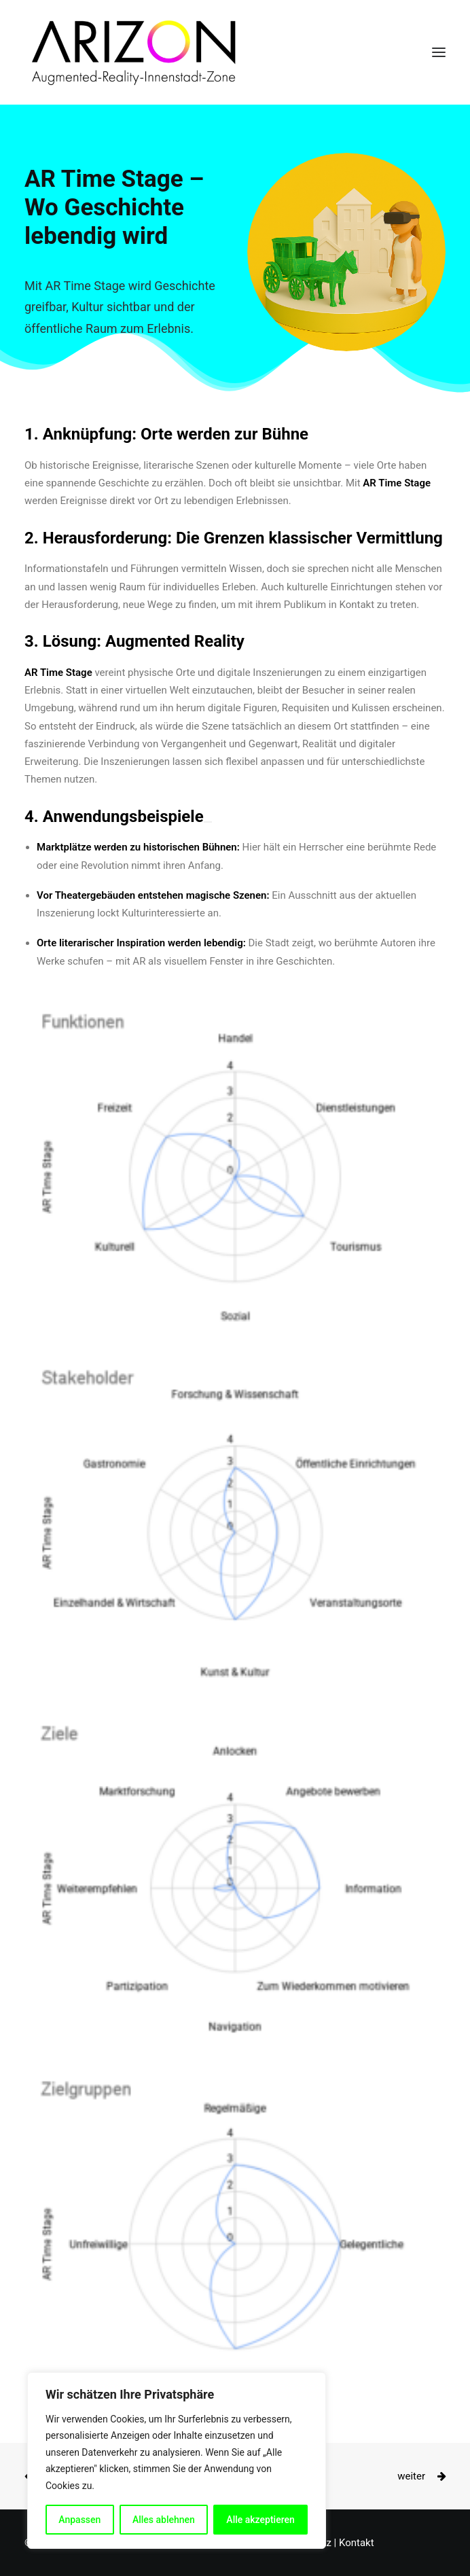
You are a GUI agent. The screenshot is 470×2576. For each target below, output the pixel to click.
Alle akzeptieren (260, 2519)
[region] (176, 2461)
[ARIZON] (131, 52)
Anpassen (79, 2519)
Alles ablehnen (163, 2519)
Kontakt (356, 2543)
